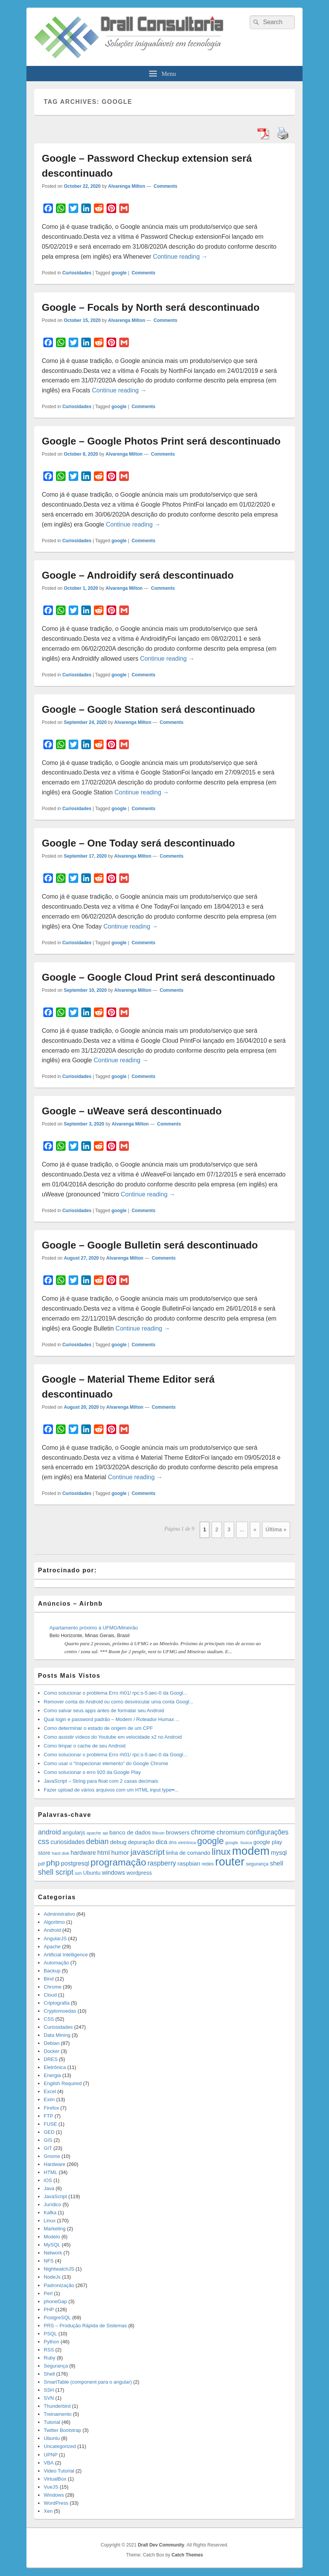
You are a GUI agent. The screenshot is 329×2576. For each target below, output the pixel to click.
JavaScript (55, 2196)
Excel (50, 2091)
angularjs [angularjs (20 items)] (74, 1832)
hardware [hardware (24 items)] (83, 1852)
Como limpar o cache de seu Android (84, 1746)
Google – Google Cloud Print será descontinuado (158, 977)
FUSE (50, 2124)
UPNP (51, 2455)
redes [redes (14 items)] (208, 1864)
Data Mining (57, 2035)
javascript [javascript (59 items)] (147, 1852)
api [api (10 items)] (105, 1833)
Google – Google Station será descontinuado (148, 709)
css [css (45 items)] (43, 1841)
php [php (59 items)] (52, 1862)
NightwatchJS (59, 2269)
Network (53, 2253)
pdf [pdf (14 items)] (41, 1864)
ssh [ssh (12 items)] (78, 1872)
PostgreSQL (57, 2317)
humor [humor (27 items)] (120, 1852)
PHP (49, 2309)
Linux (50, 2220)
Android (52, 1930)
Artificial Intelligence (66, 1954)
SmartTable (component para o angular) (88, 2382)
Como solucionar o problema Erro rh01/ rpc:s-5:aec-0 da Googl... (115, 1693)
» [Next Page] (255, 1529)
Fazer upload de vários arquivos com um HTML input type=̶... (111, 1790)
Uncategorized (60, 2446)
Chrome (52, 1987)
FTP (48, 2116)
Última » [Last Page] (276, 1529)
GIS (48, 2140)
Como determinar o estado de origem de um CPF (98, 1728)
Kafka (50, 2212)
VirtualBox (55, 2479)
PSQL (50, 2333)
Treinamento (58, 2414)
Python (51, 2342)
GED (49, 2132)
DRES (51, 2059)
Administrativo (59, 1914)
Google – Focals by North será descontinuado (151, 307)
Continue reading (180, 256)
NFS (49, 2261)
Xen (48, 2511)
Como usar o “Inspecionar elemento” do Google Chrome (106, 1763)
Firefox (51, 2108)
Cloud (50, 1995)
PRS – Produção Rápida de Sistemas (85, 2325)
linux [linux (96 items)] (221, 1851)
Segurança (56, 2366)
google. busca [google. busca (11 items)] (238, 1842)
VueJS (51, 2487)
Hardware (54, 2164)
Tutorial (52, 2422)
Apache (52, 1946)
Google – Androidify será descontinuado (138, 575)
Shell (49, 2374)
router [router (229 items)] (230, 1861)
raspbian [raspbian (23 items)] (189, 1863)
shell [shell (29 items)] (276, 1863)
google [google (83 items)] (210, 1841)
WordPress (56, 2503)
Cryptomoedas (60, 2011)
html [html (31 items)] (103, 1852)
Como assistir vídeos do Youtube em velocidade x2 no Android (113, 1737)
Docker (51, 2051)
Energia (52, 2075)
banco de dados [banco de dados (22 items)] (130, 1832)
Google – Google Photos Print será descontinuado (161, 441)
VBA (49, 2463)
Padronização (59, 2285)
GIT (48, 2148)
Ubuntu (52, 2438)
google (119, 273)
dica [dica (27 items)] (161, 1841)
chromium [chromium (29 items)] (230, 1832)
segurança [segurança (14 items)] (257, 1864)
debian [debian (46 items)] (97, 1841)
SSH (49, 2390)
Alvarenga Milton (126, 186)
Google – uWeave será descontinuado (132, 1111)
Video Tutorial (59, 2471)
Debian (51, 2043)
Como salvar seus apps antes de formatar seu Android (104, 1710)
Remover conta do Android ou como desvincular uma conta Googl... (118, 1702)
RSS (49, 2350)
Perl (48, 2293)
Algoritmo (54, 1922)
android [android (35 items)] (49, 1832)
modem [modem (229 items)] (251, 1850)
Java (49, 2188)
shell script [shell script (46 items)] (55, 1872)
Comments (164, 186)
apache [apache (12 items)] (94, 1832)
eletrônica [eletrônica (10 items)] (187, 1842)
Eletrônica (55, 2067)
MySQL (52, 2245)
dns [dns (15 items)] (173, 1842)
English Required (63, 2083)
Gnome (52, 2156)
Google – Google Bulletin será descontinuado (150, 1245)
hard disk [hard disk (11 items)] (60, 1853)
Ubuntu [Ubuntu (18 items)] (91, 1873)
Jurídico (52, 2204)
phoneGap (55, 2301)
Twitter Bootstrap (62, 2430)
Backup (52, 1971)
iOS (48, 2180)
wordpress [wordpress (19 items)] (139, 1873)
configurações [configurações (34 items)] (267, 1832)
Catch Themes (187, 2555)
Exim (49, 2099)
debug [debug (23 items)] (118, 1842)
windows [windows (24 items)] (113, 1872)
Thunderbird (57, 2406)
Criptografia (56, 2003)
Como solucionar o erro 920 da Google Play (92, 1772)
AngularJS (55, 1938)
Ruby (49, 2358)
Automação (56, 1963)
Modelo (52, 2237)
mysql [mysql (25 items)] (279, 1852)
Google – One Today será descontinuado (138, 843)
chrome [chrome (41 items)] (203, 1832)
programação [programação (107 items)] (118, 1862)
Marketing (55, 2228)
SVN (49, 2398)
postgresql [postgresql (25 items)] (75, 1863)
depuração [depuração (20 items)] (141, 1842)
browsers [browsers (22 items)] (178, 1832)
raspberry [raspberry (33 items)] (162, 1863)
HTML (50, 2172)
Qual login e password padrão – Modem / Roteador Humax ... (111, 1719)
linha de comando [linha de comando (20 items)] (188, 1853)
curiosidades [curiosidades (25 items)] (68, 1842)
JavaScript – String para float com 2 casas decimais (101, 1781)
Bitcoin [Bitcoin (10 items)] (158, 1833)
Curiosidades (76, 273)
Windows (54, 2495)
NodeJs (52, 2277)
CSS (49, 2019)
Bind (49, 1979)
